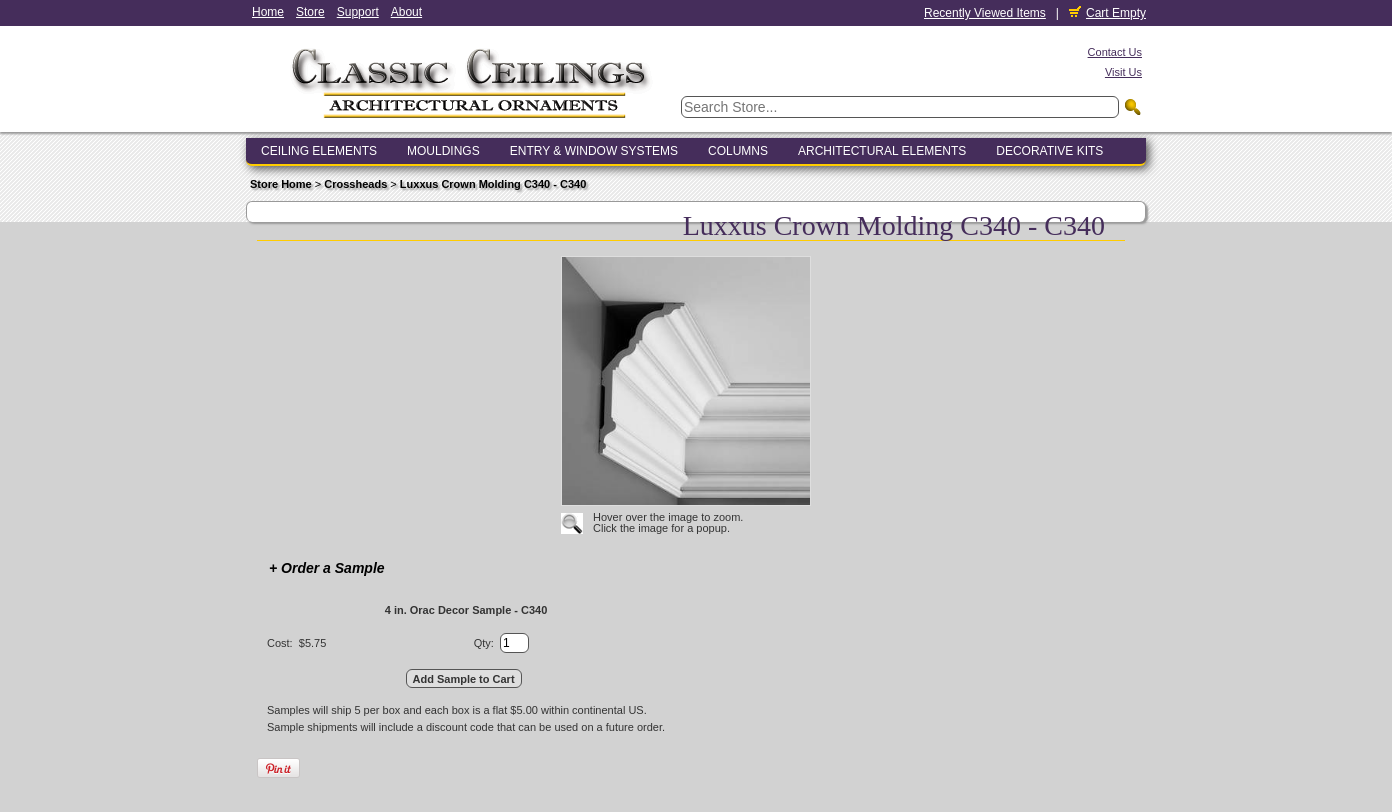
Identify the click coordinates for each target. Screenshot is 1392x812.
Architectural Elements (882, 151)
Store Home (281, 184)
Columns (738, 151)
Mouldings (443, 151)
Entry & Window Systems (594, 151)
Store (310, 12)
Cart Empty (1107, 13)
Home (268, 12)
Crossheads (355, 184)
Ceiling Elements (319, 151)
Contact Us (1115, 52)
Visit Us (1123, 72)
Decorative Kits (1049, 151)
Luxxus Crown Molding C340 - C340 (493, 184)
